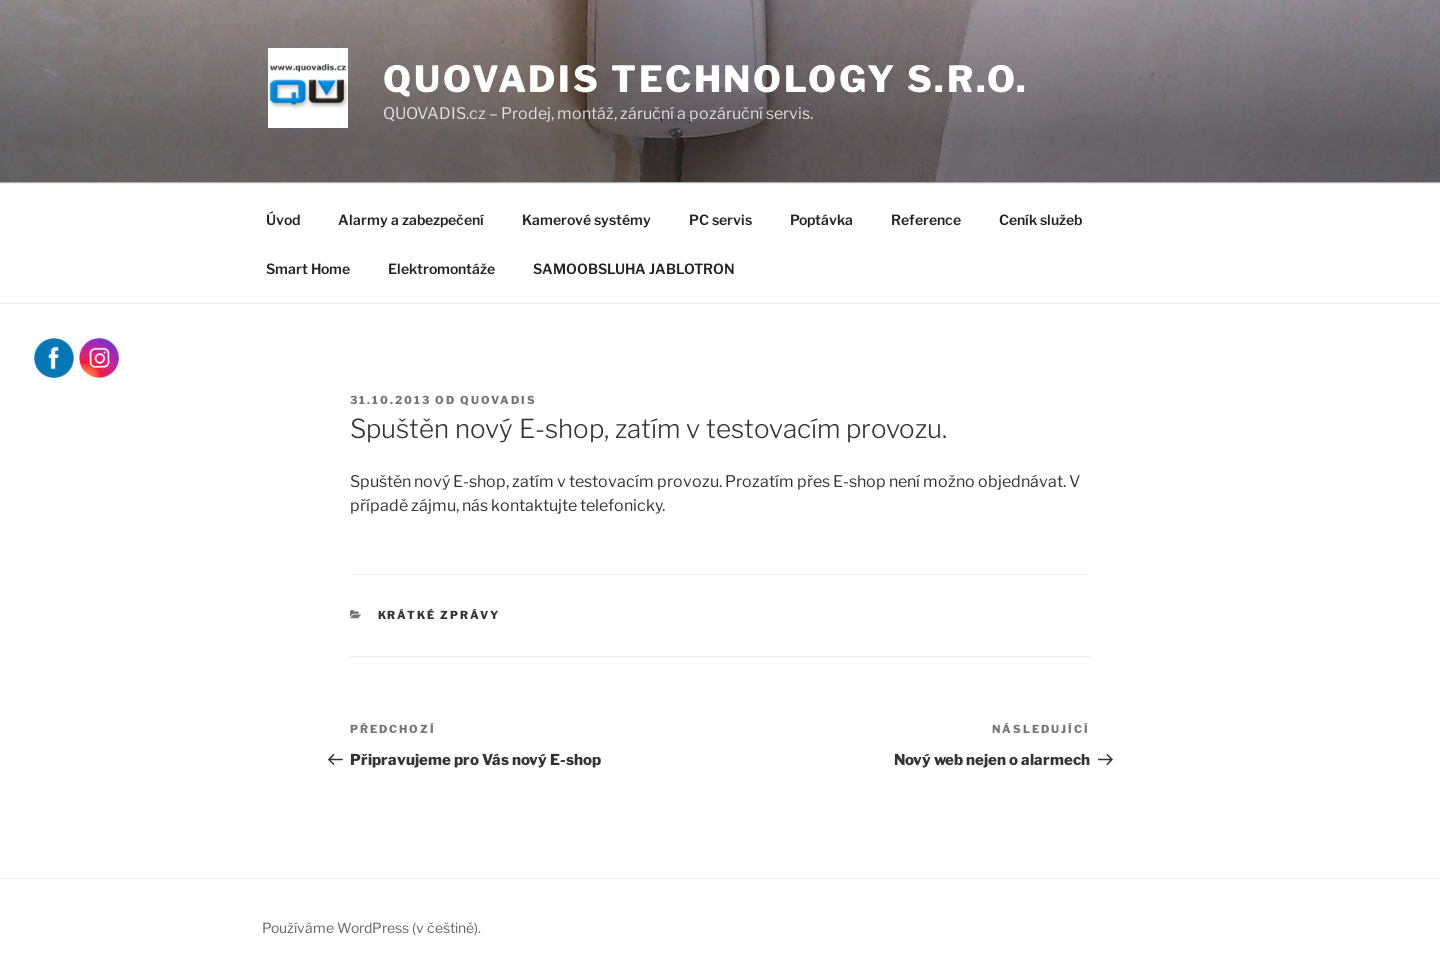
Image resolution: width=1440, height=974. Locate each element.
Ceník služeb (1040, 219)
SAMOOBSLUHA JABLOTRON (634, 268)
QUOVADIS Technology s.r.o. (706, 79)
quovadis (498, 400)
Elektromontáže (441, 268)
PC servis (720, 219)
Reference (926, 219)
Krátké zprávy (439, 615)
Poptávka (821, 219)
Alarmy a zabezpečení (411, 219)
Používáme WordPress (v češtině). (371, 927)
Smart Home (308, 268)
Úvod (283, 219)
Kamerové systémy (586, 219)
